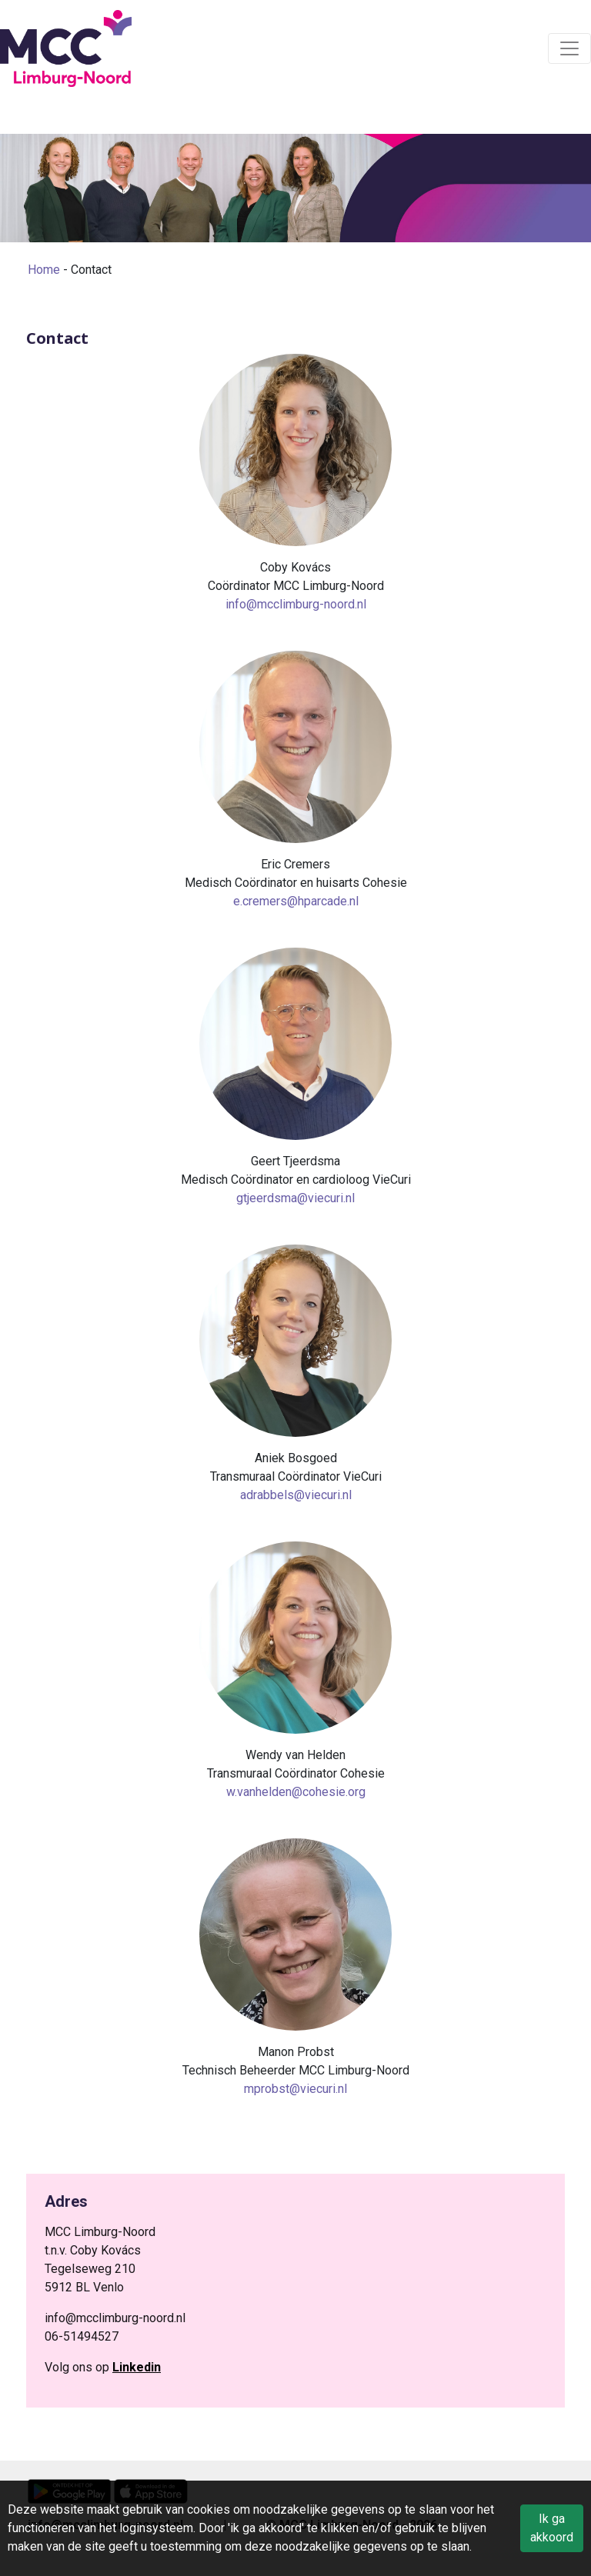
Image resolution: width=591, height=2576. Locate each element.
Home (44, 269)
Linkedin (136, 2367)
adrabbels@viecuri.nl (296, 1495)
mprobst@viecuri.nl (295, 2088)
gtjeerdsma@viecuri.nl (295, 1198)
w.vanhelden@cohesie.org (296, 1792)
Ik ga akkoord (551, 2527)
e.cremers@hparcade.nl (296, 901)
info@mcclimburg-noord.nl (295, 604)
